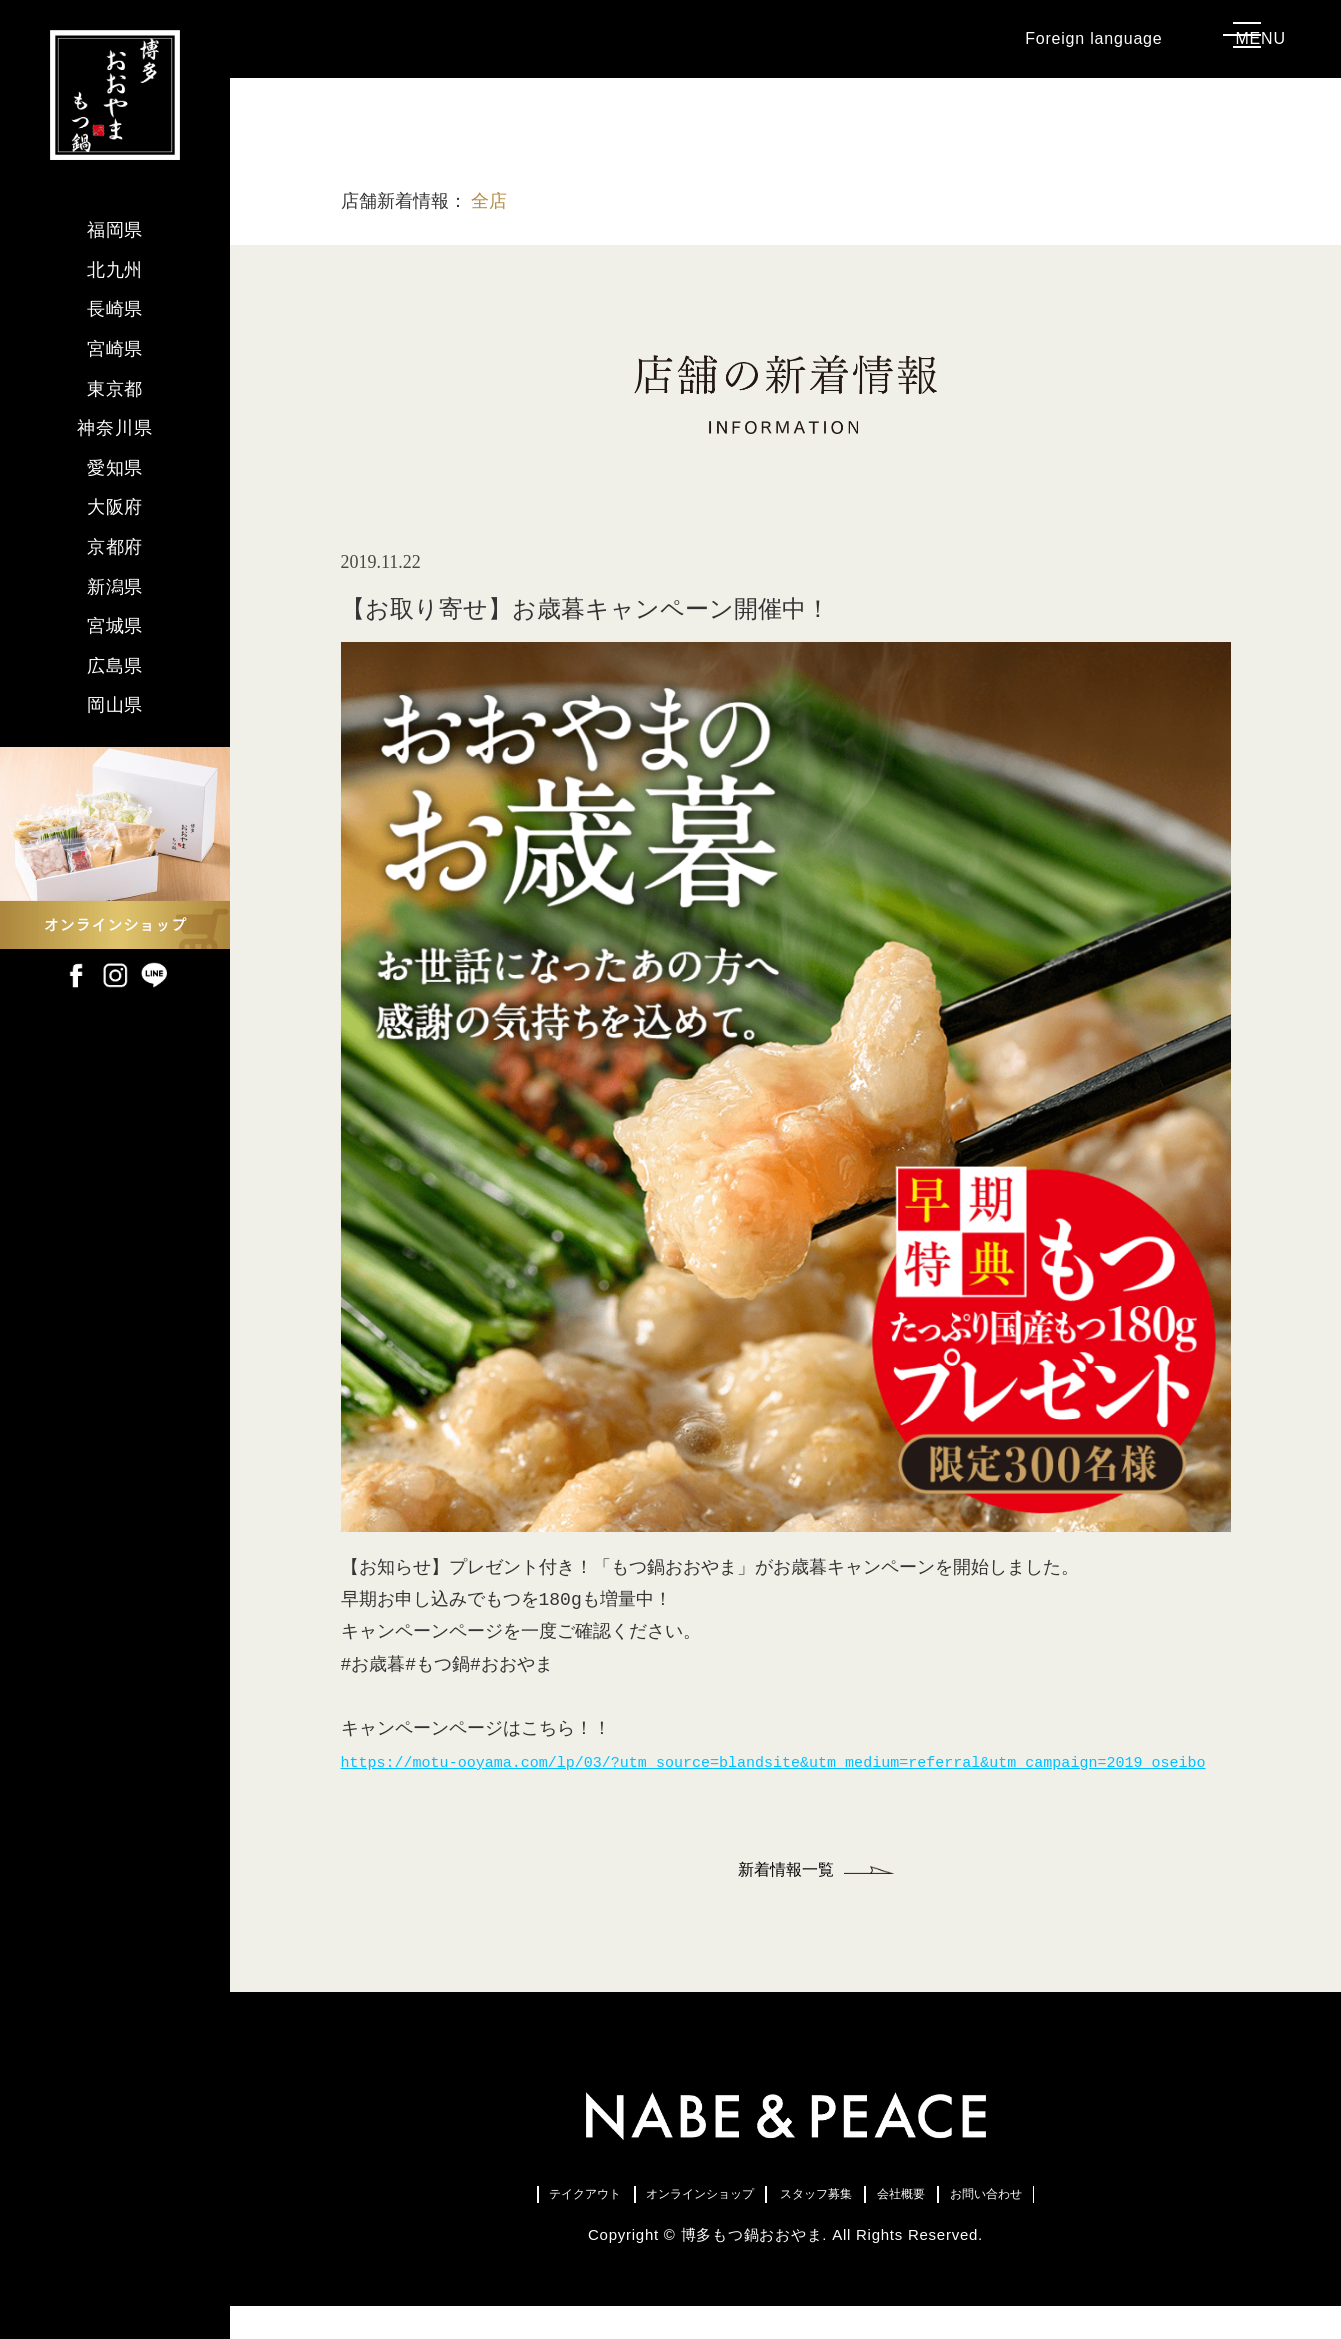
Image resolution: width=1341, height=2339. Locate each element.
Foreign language (1056, 49)
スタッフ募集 (833, 2221)
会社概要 (968, 2221)
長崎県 (115, 309)
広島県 (115, 666)
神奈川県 (115, 428)
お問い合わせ (1103, 2221)
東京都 (115, 389)
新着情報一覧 (786, 1891)
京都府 (115, 547)
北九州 (115, 270)
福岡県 (115, 230)
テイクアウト (468, 2221)
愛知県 (115, 468)
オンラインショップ (650, 2221)
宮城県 (115, 626)
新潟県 (115, 587)
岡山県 (115, 705)
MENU (1263, 49)
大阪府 (115, 507)
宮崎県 (115, 349)
